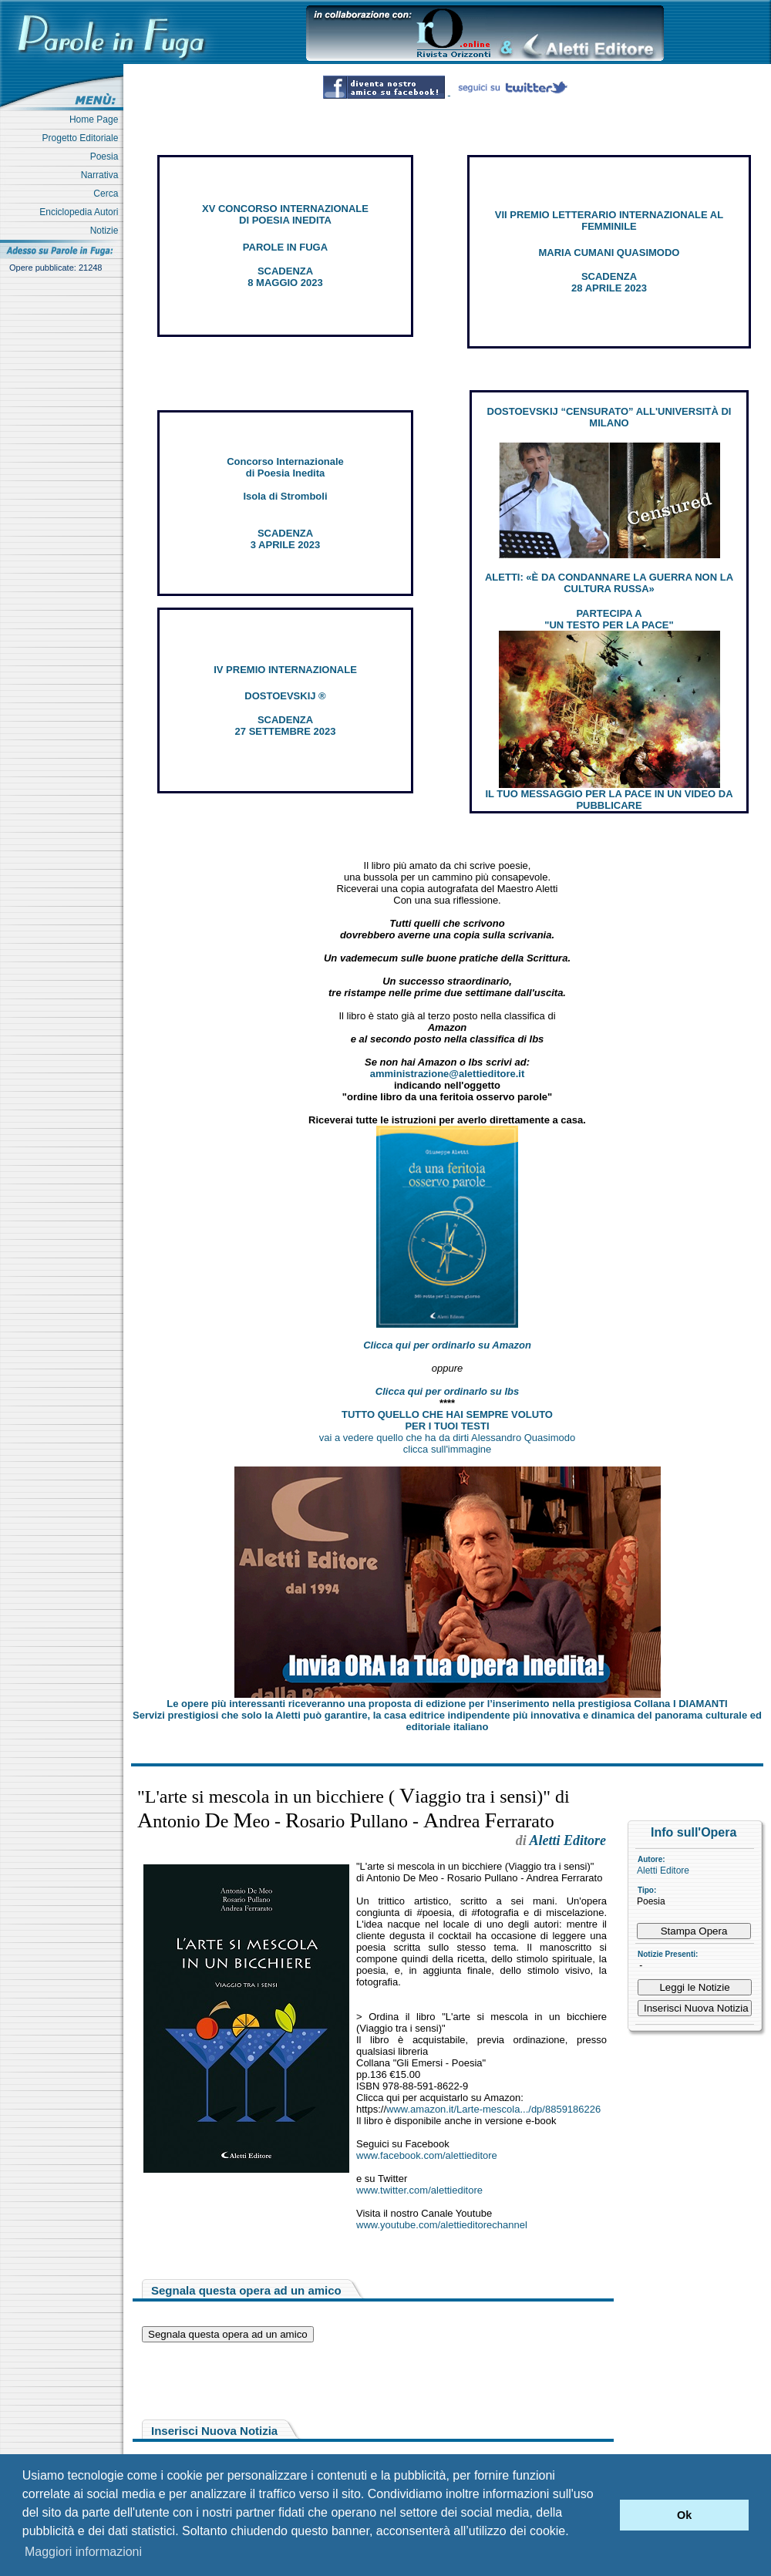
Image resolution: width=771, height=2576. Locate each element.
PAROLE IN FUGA (285, 247)
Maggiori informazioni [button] (83, 2551)
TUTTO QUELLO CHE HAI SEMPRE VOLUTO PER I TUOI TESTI (447, 1420)
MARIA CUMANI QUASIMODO (609, 252)
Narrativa (102, 175)
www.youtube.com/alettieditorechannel (441, 2225)
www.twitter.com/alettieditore (419, 2190)
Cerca (108, 193)
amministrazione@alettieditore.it (447, 1073)
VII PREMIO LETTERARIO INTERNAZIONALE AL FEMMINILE (609, 220)
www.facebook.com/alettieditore (426, 2155)
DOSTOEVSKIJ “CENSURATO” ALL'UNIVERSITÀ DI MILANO (609, 417)
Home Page (96, 119)
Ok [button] (684, 2515)
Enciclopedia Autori (81, 212)
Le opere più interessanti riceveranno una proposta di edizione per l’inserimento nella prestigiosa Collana (447, 1703)
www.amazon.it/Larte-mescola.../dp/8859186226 (493, 2109)
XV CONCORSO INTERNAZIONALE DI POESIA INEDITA (285, 214)
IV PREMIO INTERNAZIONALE (285, 669)
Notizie (106, 230)
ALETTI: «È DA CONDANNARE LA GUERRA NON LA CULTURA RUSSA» (609, 582)
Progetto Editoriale (82, 138)
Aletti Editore (663, 1870)
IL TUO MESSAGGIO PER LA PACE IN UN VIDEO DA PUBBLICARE (608, 799)
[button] (604, 2515)
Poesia (106, 156)
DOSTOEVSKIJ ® (284, 696)
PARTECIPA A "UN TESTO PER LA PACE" (608, 619)
